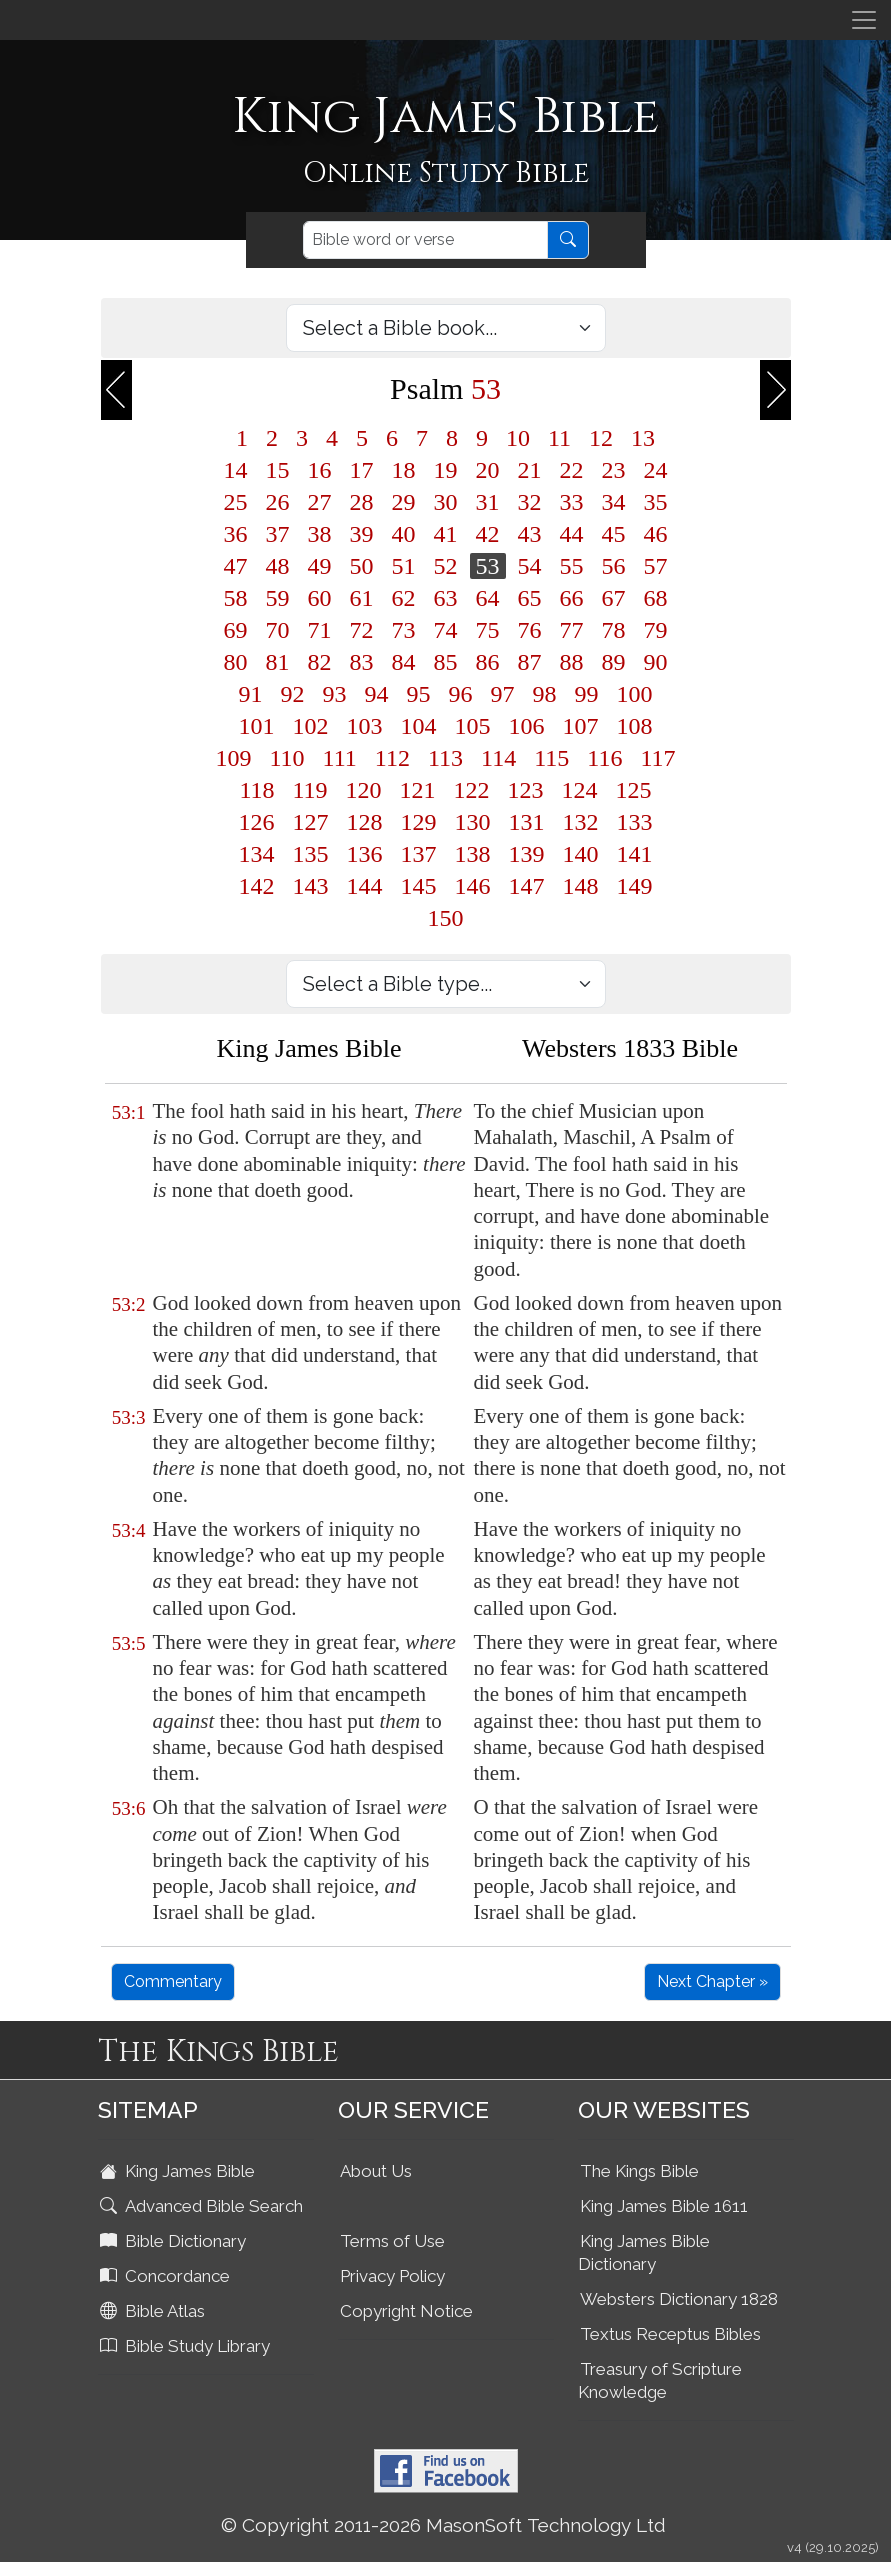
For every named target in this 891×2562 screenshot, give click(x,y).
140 (581, 854)
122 (472, 790)
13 (643, 438)
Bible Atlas (154, 2311)
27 (320, 502)
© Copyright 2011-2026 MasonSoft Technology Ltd (443, 2525)
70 (278, 630)
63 (446, 598)
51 (404, 566)
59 (278, 598)
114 (498, 758)
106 (527, 726)
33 (572, 502)
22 (572, 470)
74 (446, 630)
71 (320, 630)
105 (473, 726)
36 (236, 534)
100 (635, 694)
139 (527, 854)
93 (335, 694)
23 (614, 470)
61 (362, 598)
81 (278, 662)
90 (656, 662)
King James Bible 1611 (664, 2206)
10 (518, 438)
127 (311, 822)
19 (446, 470)
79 (656, 630)
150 (446, 918)
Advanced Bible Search (203, 2206)
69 (236, 630)
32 (530, 502)
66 (572, 598)
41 (446, 534)
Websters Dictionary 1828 (679, 2299)
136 (365, 854)
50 (362, 566)
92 (293, 694)
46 (656, 534)
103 (365, 726)
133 (635, 822)
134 (257, 854)
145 (419, 886)
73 (404, 630)
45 (614, 534)
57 (656, 566)
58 (236, 598)
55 (572, 566)
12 (601, 438)
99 (587, 694)
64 (488, 598)
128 (365, 822)
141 (635, 854)
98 (545, 694)
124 (580, 790)
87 (530, 662)
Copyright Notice (406, 2311)
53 (488, 566)
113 (445, 758)
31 (488, 502)
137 (419, 854)
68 (656, 598)
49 (320, 566)
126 (257, 822)
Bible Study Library (187, 2346)
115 (551, 758)
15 (278, 470)
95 (419, 694)
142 (257, 886)
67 (614, 598)
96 (461, 694)
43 (530, 534)
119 (310, 790)
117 (657, 758)
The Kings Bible (639, 2171)
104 (419, 726)
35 (656, 502)
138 (473, 854)
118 (256, 790)
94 (377, 694)
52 (446, 566)
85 (446, 662)
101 (257, 726)
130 (473, 822)
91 (251, 694)
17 (362, 470)
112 (392, 758)
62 (404, 598)
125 (634, 790)
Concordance (167, 2276)
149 (635, 886)
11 (559, 438)
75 (488, 630)
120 (364, 790)
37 (278, 534)
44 (572, 534)
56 (614, 566)
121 (418, 790)
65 (530, 598)
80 (236, 662)
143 (311, 886)
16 (320, 470)
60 (320, 598)
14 (236, 470)
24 (656, 470)
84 (404, 662)
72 (362, 630)
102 (311, 726)
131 (527, 822)
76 (530, 630)
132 (581, 822)
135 (311, 854)
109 (234, 758)
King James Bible (179, 2171)
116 (604, 758)
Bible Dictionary (175, 2241)
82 (320, 662)
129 (419, 822)
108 (635, 726)
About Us (376, 2171)
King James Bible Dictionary (644, 2252)
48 (278, 566)
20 (488, 470)
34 (614, 502)
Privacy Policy (392, 2276)
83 (362, 662)
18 (404, 470)
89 (614, 662)
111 (340, 758)
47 (236, 566)
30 (446, 502)
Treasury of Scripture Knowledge (660, 2380)
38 (320, 534)
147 (527, 886)
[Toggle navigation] (864, 20)
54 (530, 566)
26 (278, 502)
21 (530, 470)
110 (287, 758)
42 (488, 534)
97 (503, 694)
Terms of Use (392, 2241)
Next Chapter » (712, 1981)
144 (365, 886)
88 (572, 662)
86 (488, 662)
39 (362, 534)
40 (404, 534)
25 (236, 502)
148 (581, 886)
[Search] (425, 240)
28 (362, 502)
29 (404, 502)
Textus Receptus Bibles (670, 2334)
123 (526, 790)
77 (572, 630)
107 (581, 726)
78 (614, 630)
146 (473, 886)
